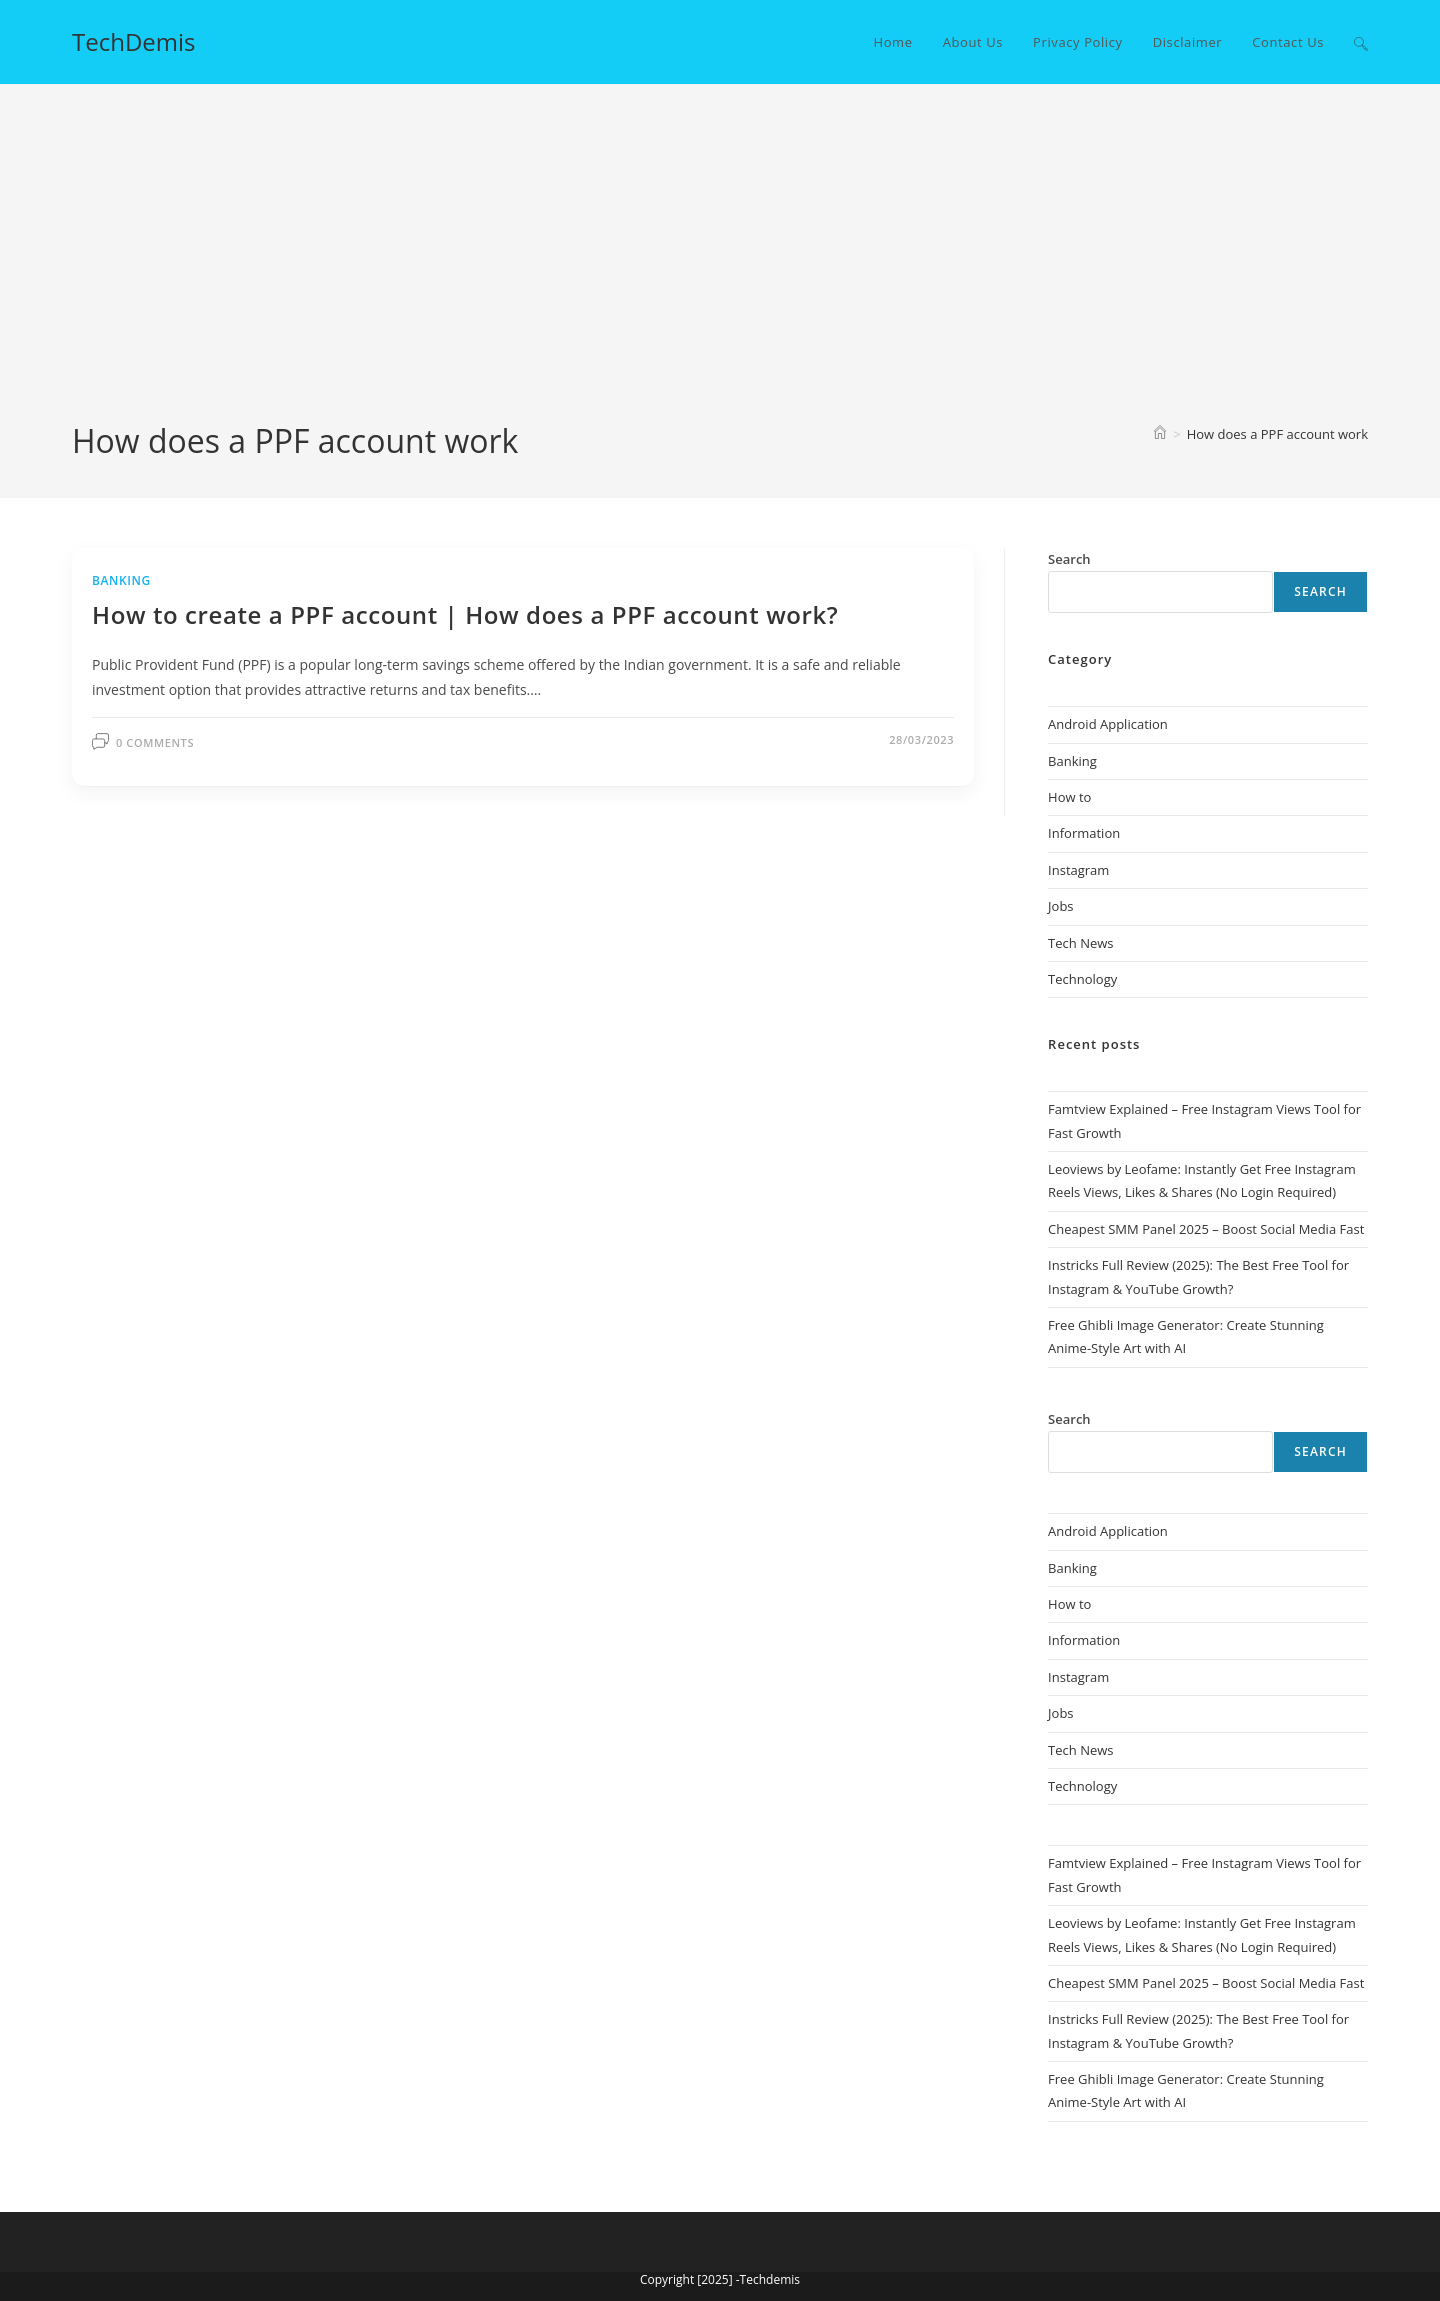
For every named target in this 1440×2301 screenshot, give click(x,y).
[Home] (1160, 434)
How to (1069, 797)
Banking (121, 580)
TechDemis (134, 41)
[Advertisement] (720, 269)
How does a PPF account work (1277, 434)
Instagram (1078, 870)
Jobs (1060, 906)
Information (1084, 833)
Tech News (1080, 943)
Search (1320, 591)
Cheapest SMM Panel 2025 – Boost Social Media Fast (1206, 1229)
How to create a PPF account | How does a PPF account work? (465, 614)
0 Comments (155, 742)
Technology (1082, 979)
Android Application (1108, 724)
